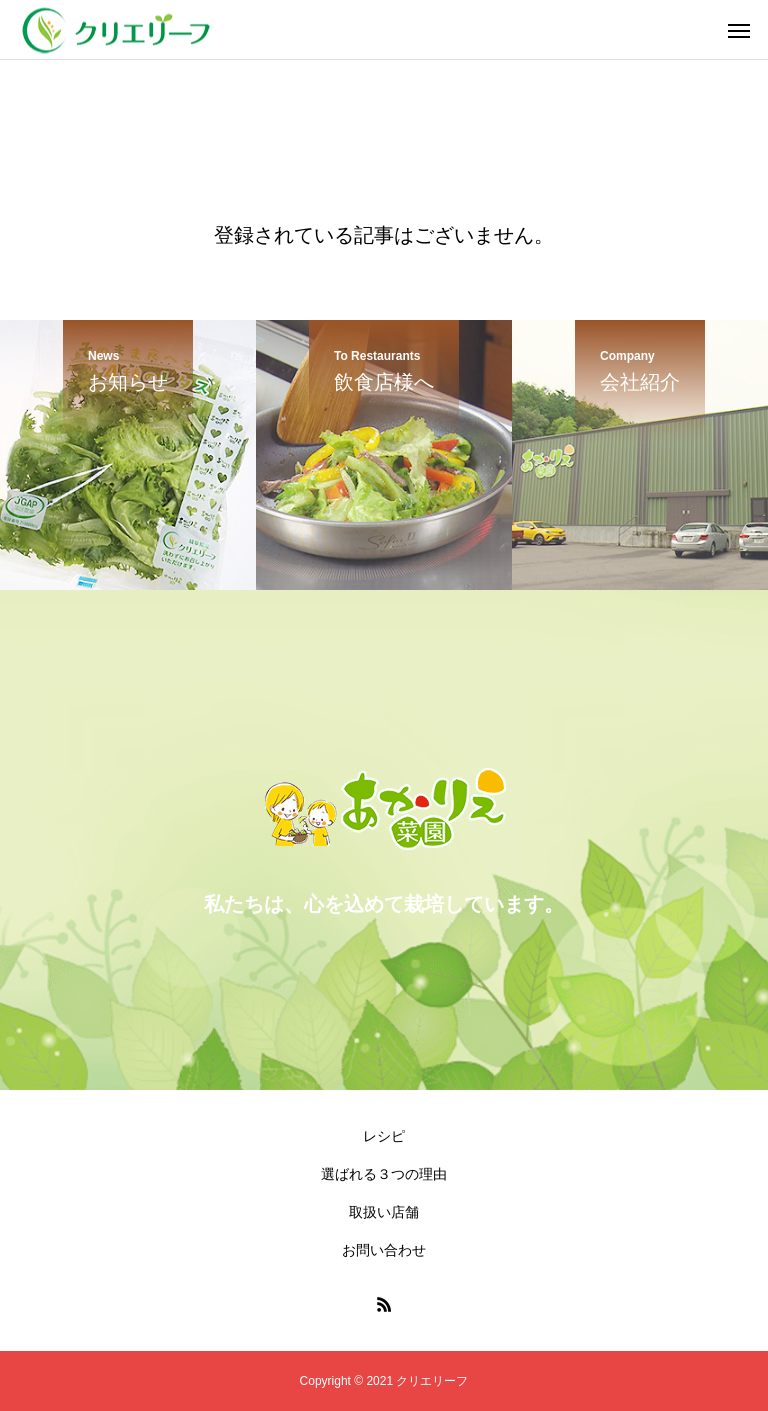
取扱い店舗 (384, 1212)
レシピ (384, 1136)
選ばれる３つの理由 (384, 1174)
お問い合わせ (384, 1250)
